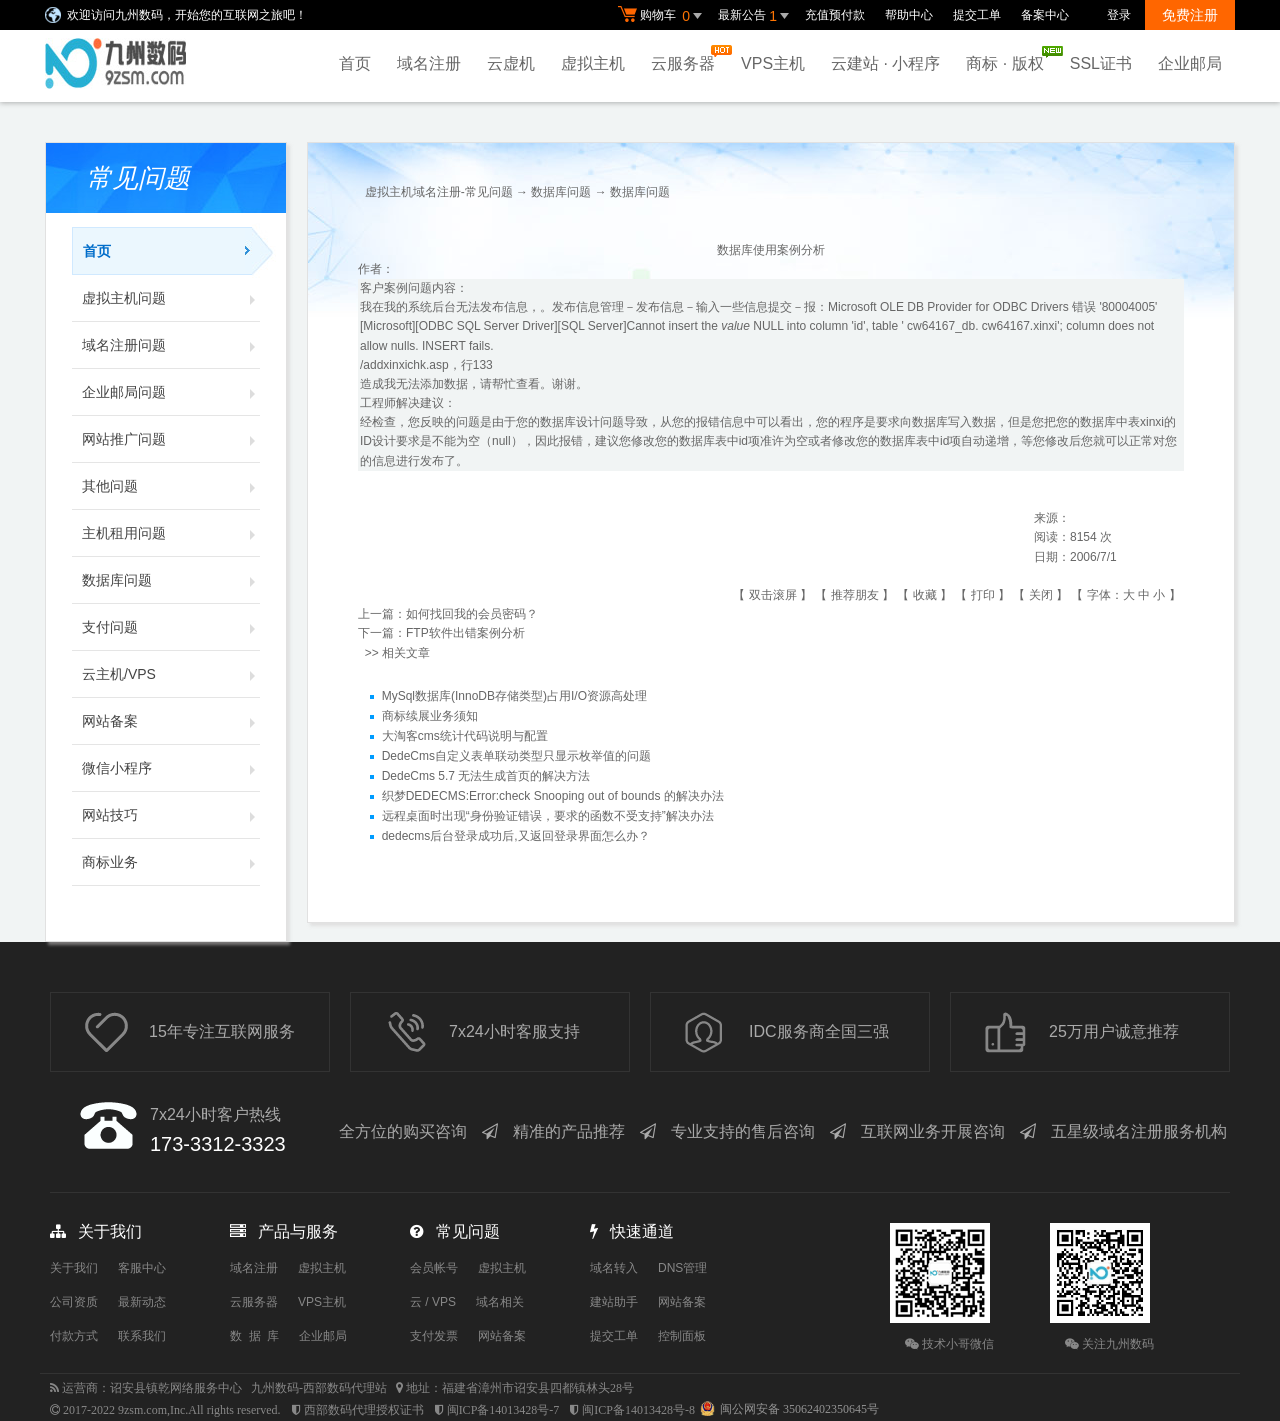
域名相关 (500, 1302)
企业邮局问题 (171, 392)
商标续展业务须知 (430, 716)
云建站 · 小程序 (885, 63)
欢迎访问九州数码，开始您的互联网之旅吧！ (187, 15)
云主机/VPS (171, 674)
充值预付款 (835, 15)
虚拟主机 (593, 63)
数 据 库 (254, 1336)
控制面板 (682, 1336)
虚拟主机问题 (171, 298)
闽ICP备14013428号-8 (638, 1410)
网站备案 (171, 721)
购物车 (663, 16)
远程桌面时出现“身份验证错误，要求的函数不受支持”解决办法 (548, 816)
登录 (1119, 15)
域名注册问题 (171, 345)
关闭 (1041, 595)
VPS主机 (773, 63)
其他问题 (171, 486)
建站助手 (614, 1302)
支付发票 (434, 1336)
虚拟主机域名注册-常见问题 (439, 192)
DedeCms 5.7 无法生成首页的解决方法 (486, 776)
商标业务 (171, 862)
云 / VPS (433, 1302)
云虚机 (511, 63)
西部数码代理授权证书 (364, 1410)
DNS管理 (682, 1268)
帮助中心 (909, 15)
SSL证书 (1101, 63)
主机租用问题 (171, 533)
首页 (355, 63)
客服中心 (142, 1268)
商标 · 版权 (1009, 59)
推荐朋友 (855, 595)
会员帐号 (434, 1268)
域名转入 (614, 1268)
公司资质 (74, 1302)
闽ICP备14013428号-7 (503, 1410)
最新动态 (142, 1302)
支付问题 (171, 627)
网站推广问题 (171, 439)
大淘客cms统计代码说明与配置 (465, 736)
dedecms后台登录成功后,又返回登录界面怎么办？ (516, 836)
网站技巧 (171, 815)
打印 (983, 595)
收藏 (925, 595)
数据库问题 (171, 580)
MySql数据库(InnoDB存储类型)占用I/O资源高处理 (514, 696)
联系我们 (142, 1336)
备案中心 (1045, 15)
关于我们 (74, 1268)
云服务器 (688, 58)
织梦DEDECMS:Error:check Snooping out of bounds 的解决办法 (553, 796)
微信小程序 (171, 768)
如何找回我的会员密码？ (472, 614)
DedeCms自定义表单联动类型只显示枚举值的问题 (516, 756)
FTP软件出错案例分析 (465, 633)
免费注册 (1190, 15)
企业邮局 (1190, 63)
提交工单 (977, 15)
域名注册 (429, 63)
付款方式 (74, 1336)
